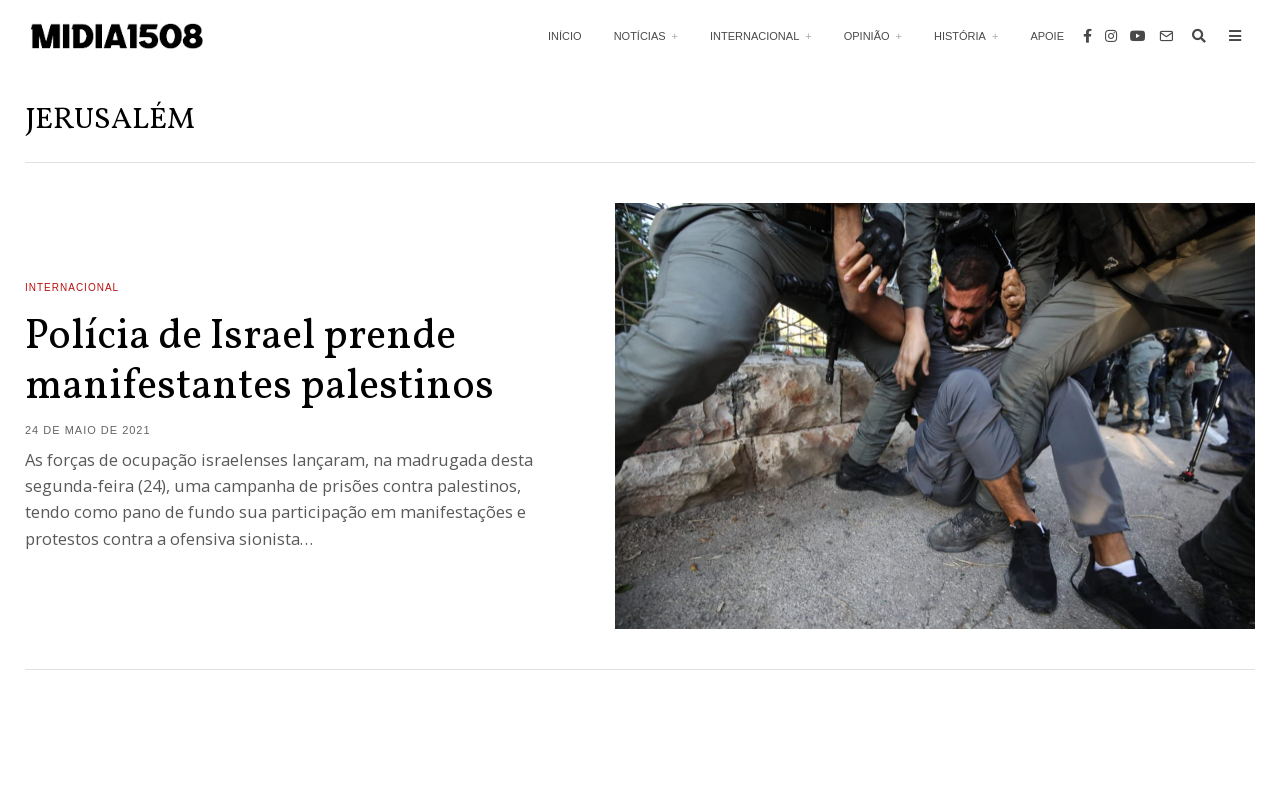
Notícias (640, 36)
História (960, 36)
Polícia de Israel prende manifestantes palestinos (259, 362)
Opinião (867, 36)
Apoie (1047, 36)
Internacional (754, 36)
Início (565, 36)
